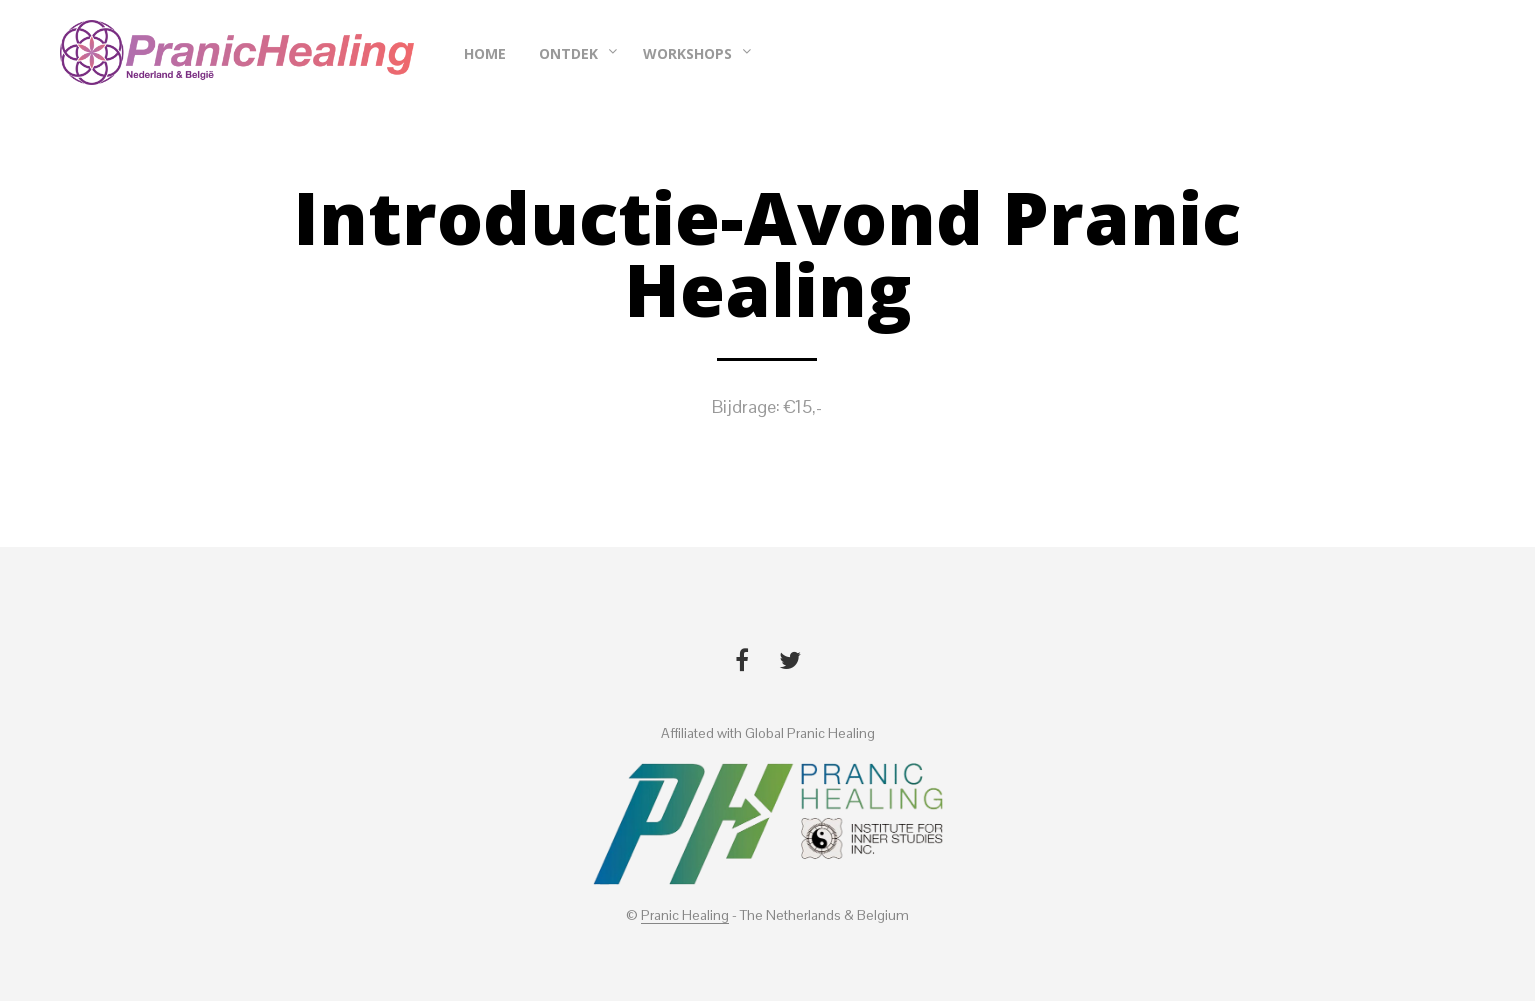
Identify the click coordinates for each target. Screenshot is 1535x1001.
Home (485, 53)
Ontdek (568, 53)
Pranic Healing (685, 916)
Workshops (687, 53)
